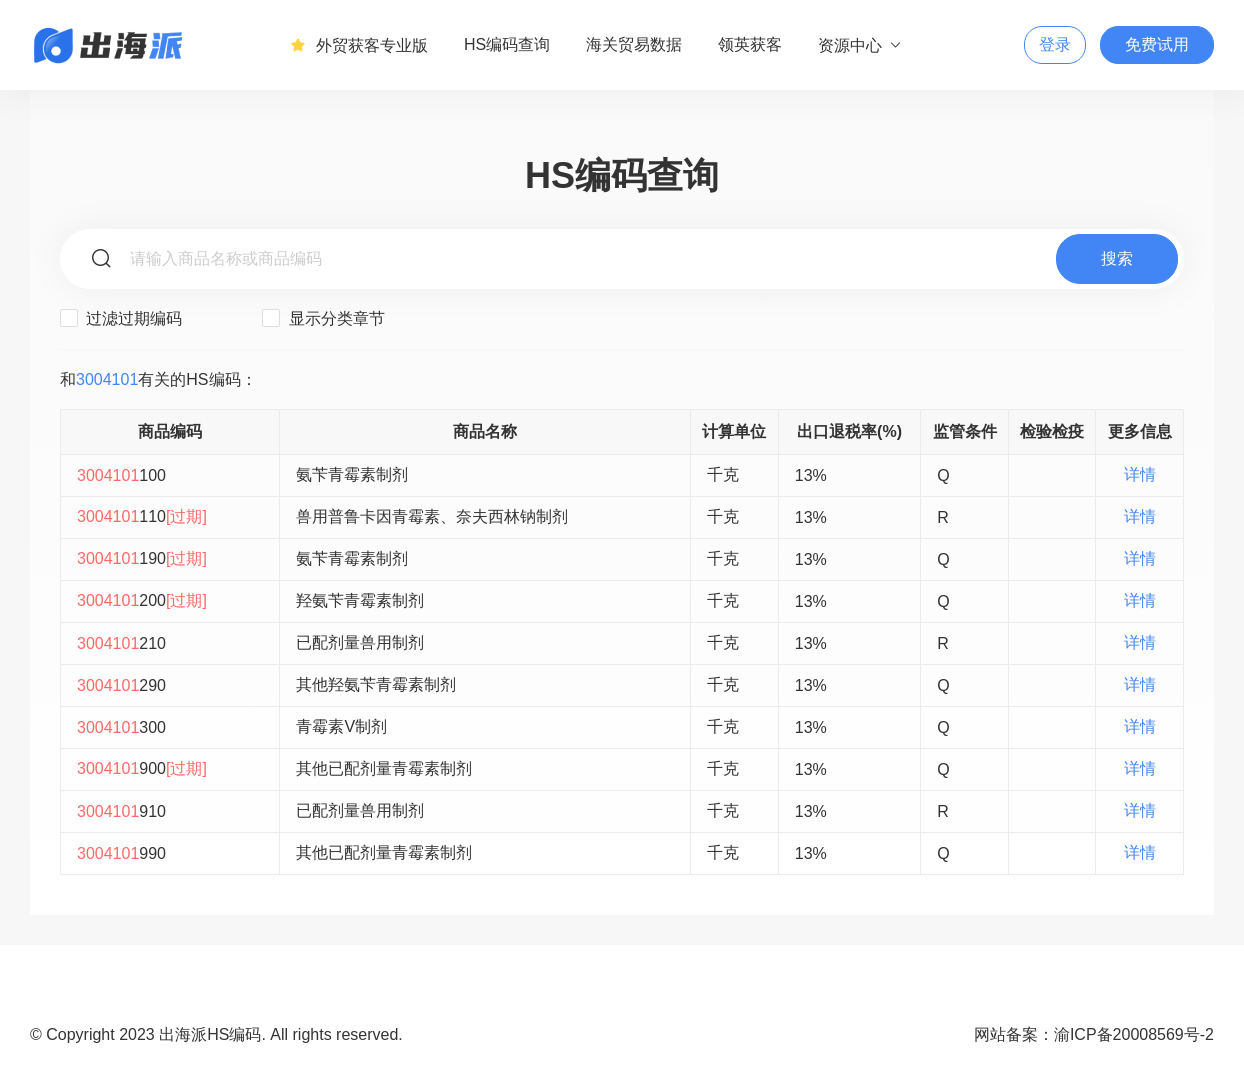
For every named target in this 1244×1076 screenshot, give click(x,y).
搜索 (1117, 258)
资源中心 (860, 45)
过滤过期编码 (121, 318)
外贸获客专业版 (359, 45)
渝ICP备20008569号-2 (1134, 1034)
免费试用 (1157, 44)
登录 (1055, 44)
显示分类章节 (323, 318)
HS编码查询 (507, 44)
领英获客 (750, 44)
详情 (1140, 474)
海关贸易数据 (634, 44)
